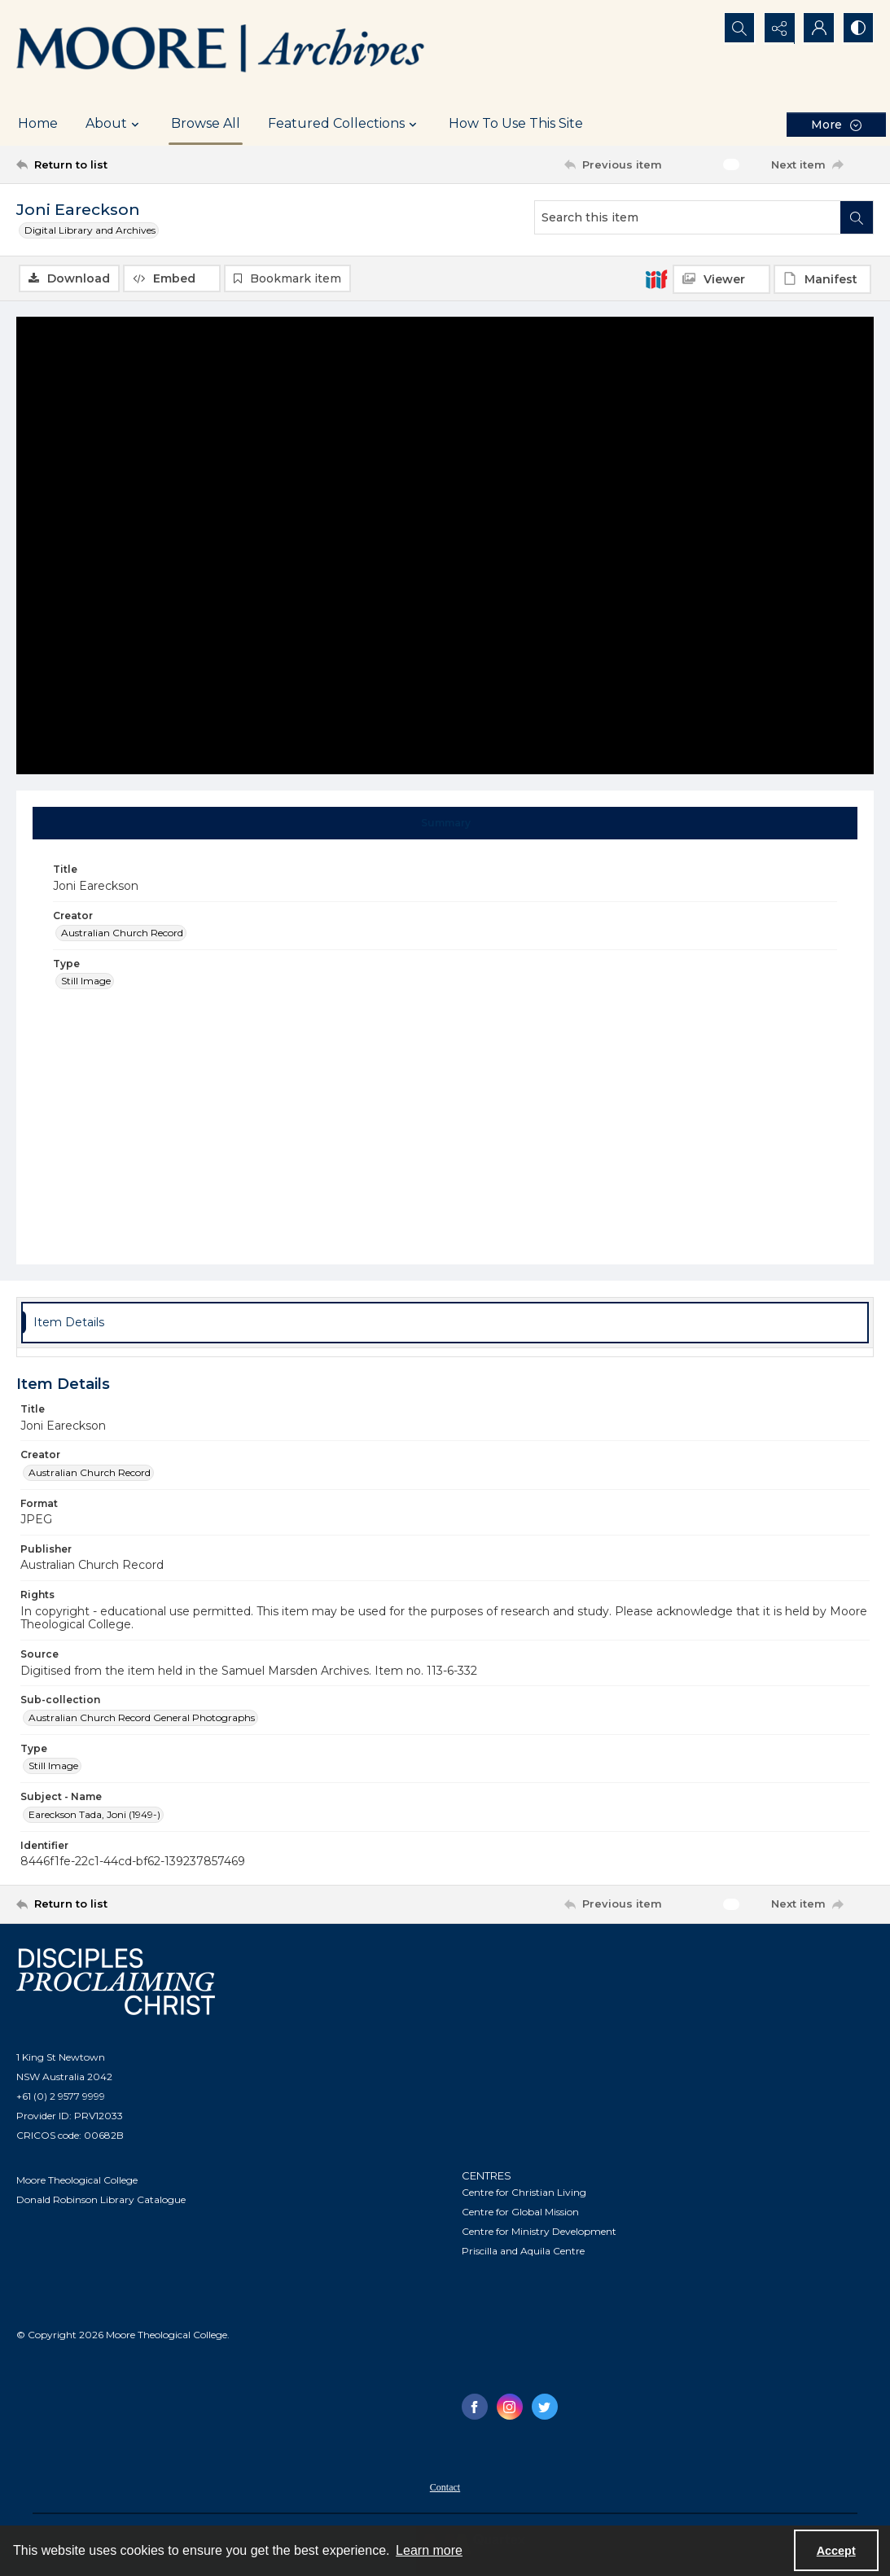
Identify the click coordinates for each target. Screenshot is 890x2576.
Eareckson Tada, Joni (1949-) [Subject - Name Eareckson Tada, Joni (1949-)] (94, 1814)
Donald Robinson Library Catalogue (101, 2199)
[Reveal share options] (776, 28)
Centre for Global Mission (520, 2212)
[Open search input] (735, 28)
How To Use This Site (516, 123)
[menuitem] (445, 2486)
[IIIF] (656, 278)
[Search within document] (856, 217)
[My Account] (816, 28)
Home (38, 123)
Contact (445, 2487)
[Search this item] (687, 217)
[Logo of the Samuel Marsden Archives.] (221, 50)
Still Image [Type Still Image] (86, 981)
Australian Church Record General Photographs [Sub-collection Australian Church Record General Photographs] (141, 1717)
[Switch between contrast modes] (857, 28)
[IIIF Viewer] (721, 279)
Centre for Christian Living (524, 2192)
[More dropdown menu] (836, 124)
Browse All (205, 123)
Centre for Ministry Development (539, 2231)
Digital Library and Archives (90, 230)
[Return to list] (133, 164)
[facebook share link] (475, 2407)
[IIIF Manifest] (822, 279)
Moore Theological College (77, 2180)
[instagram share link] (510, 2407)
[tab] (445, 823)
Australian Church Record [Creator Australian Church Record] (122, 933)
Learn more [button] (429, 2550)
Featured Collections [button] (344, 124)
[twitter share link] (545, 2407)
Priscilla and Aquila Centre (523, 2251)
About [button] (114, 124)
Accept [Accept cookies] (836, 2550)
